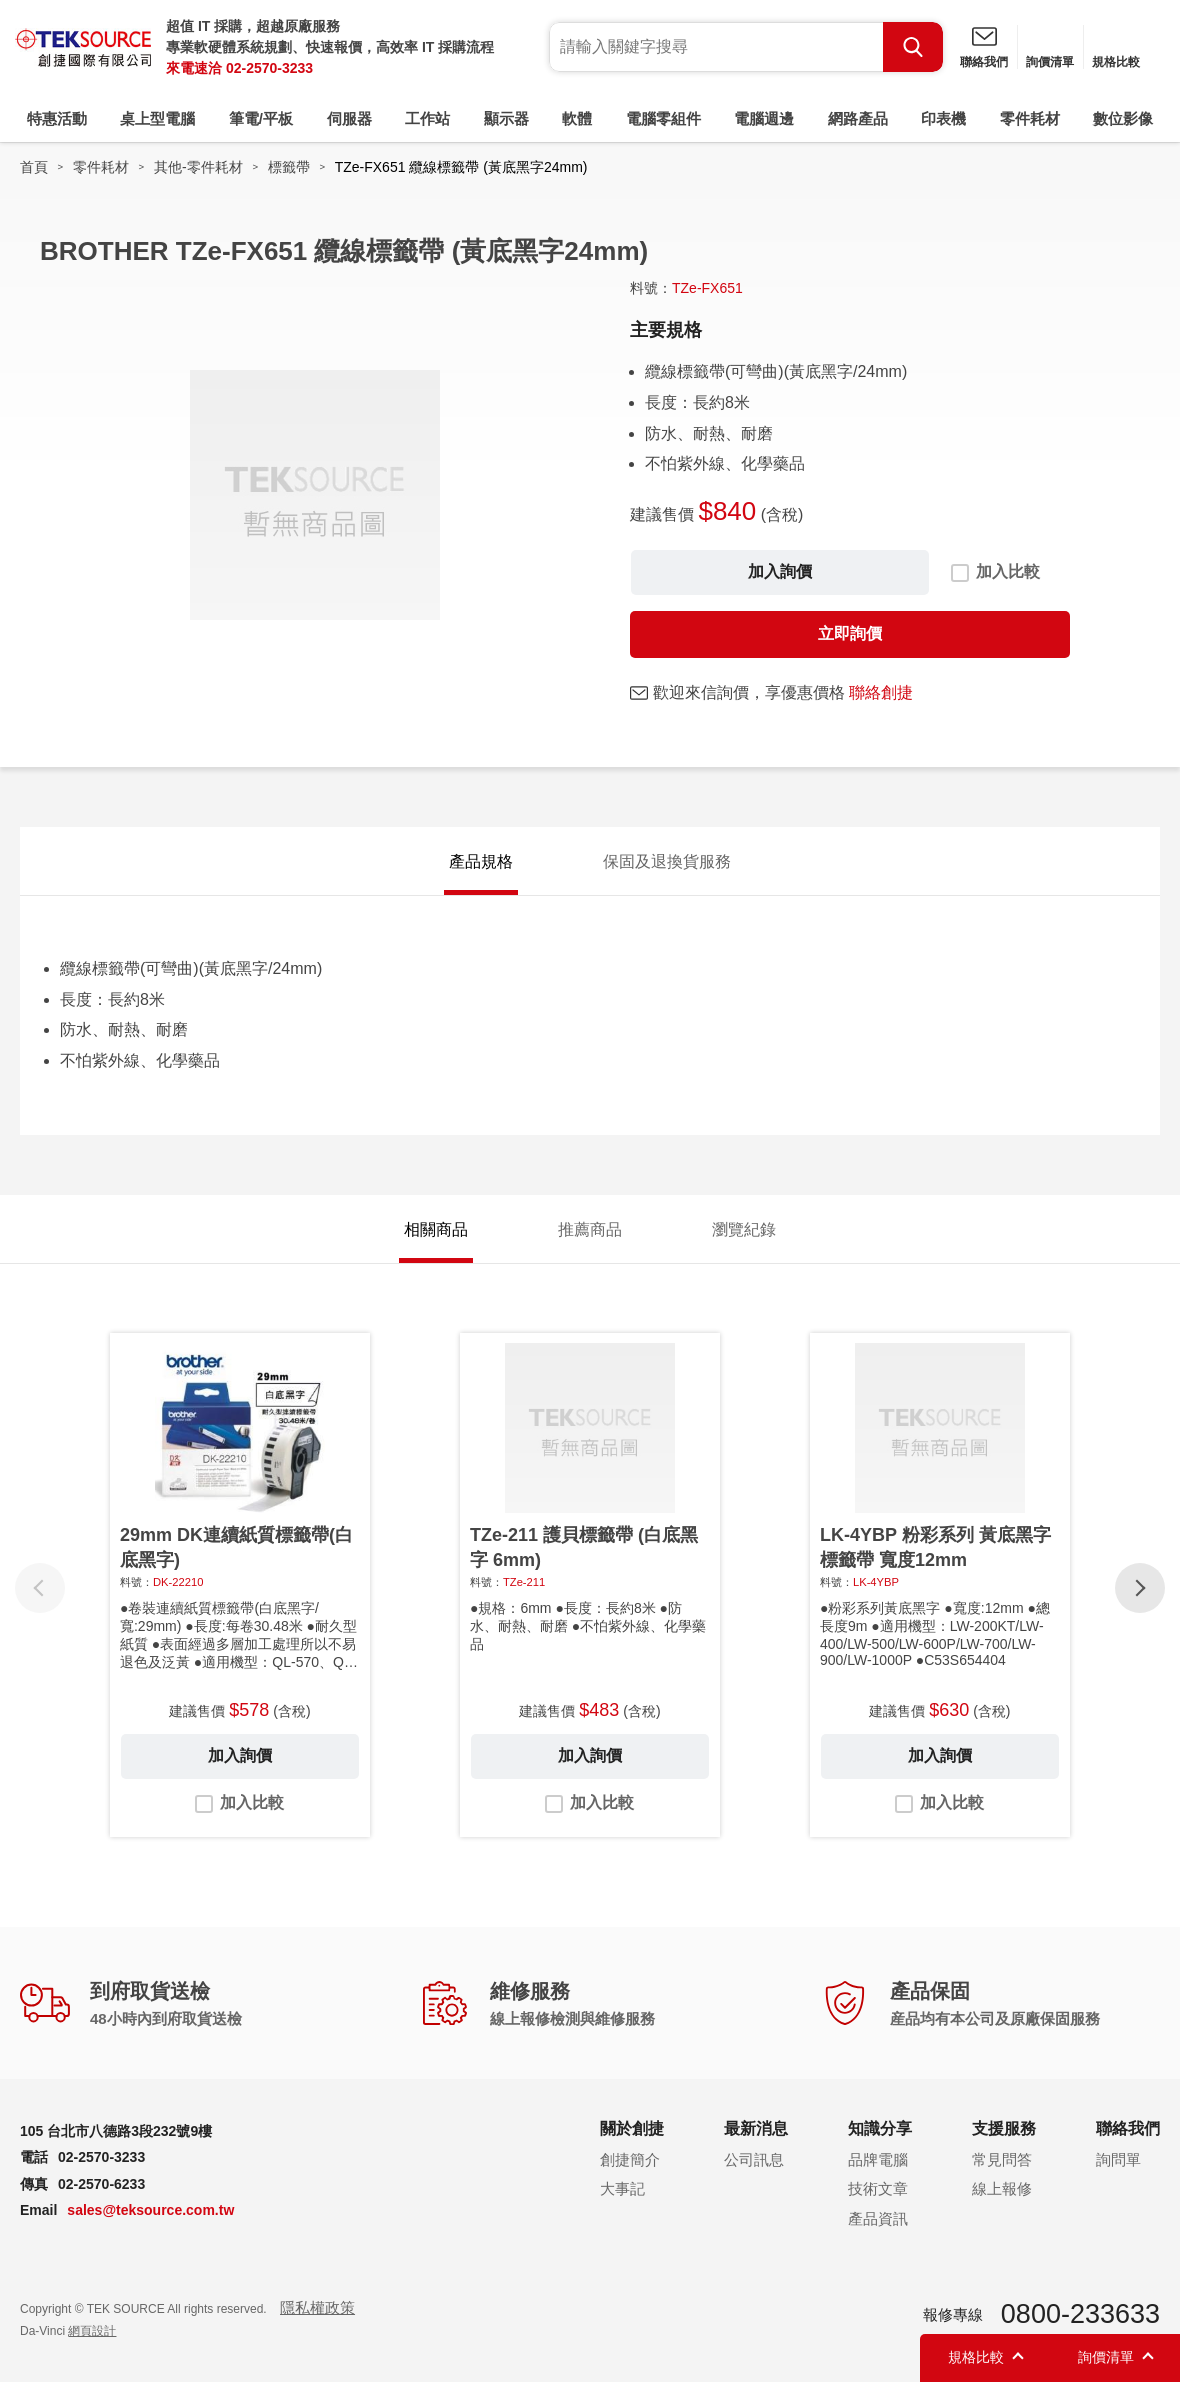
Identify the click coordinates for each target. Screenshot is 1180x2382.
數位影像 (1123, 118)
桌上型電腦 (157, 118)
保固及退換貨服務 (667, 861)
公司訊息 (754, 2159)
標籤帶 (289, 167)
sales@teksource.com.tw (150, 2210)
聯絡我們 (984, 62)
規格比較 (1116, 62)
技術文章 (878, 2188)
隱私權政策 (317, 2307)
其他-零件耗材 (198, 167)
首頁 (34, 167)
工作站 (427, 118)
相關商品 (436, 1229)
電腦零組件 (663, 118)
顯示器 (506, 118)
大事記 (622, 2188)
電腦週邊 (764, 118)
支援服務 (1004, 2128)
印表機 (943, 118)
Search (913, 47)
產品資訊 (878, 2218)
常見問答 (1002, 2159)
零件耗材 (1030, 118)
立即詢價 (850, 633)
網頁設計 (92, 2331)
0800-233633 (1080, 2314)
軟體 (577, 118)
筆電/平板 (261, 118)
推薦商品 (590, 1229)
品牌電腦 (878, 2159)
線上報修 (1002, 2188)
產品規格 (481, 861)
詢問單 (1118, 2159)
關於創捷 (632, 2128)
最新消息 (756, 2128)
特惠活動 (57, 118)
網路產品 (858, 118)
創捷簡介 (630, 2159)
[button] (1140, 1588)
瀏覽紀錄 (744, 1229)
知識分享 (880, 2128)
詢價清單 (1050, 62)
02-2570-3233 (269, 68)
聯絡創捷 (881, 692)
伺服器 (349, 118)
